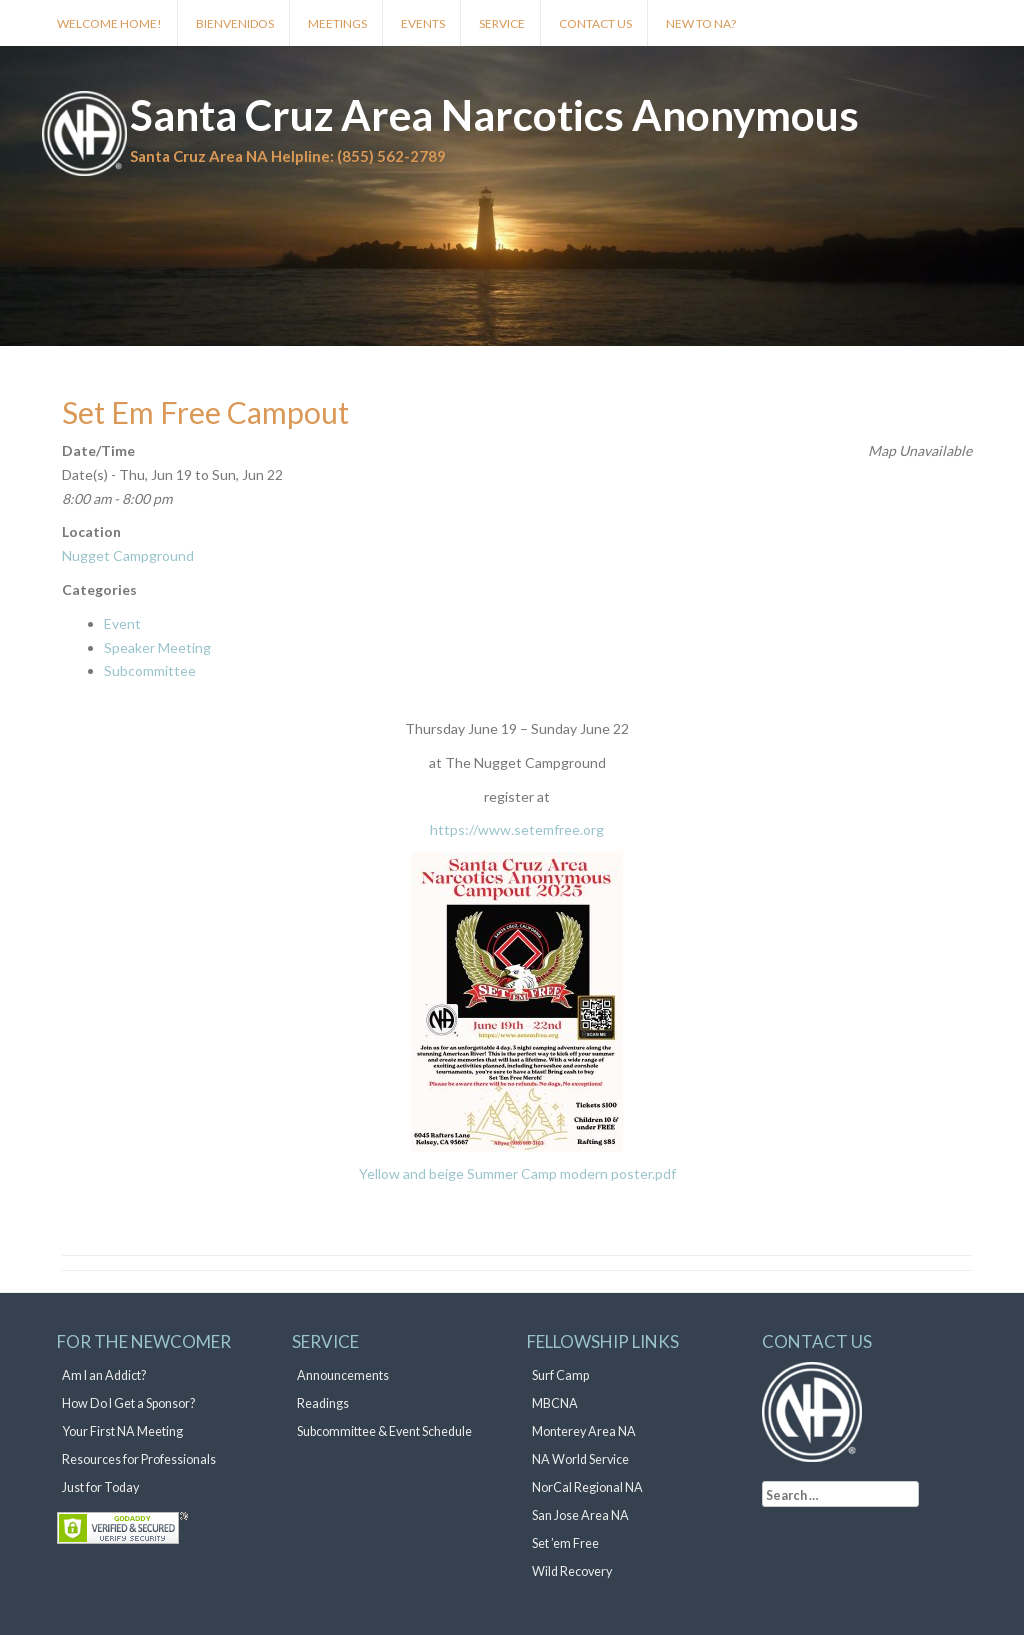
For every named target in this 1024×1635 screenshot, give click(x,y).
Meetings (337, 23)
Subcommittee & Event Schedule (384, 1431)
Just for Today (100, 1487)
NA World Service (580, 1459)
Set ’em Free (565, 1543)
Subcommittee (150, 670)
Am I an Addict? (104, 1375)
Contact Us (595, 23)
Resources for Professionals (139, 1459)
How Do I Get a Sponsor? (128, 1403)
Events (423, 23)
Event (122, 623)
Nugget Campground (128, 555)
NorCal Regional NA (587, 1487)
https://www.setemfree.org (517, 829)
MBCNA (555, 1403)
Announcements (343, 1375)
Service (502, 23)
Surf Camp (560, 1375)
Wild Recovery (572, 1571)
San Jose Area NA (580, 1515)
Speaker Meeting (157, 647)
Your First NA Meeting (122, 1431)
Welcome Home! (109, 23)
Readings (323, 1403)
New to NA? (701, 23)
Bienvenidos (235, 23)
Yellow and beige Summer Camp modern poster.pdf (517, 1173)
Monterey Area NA (584, 1431)
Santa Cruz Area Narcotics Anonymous (494, 115)
